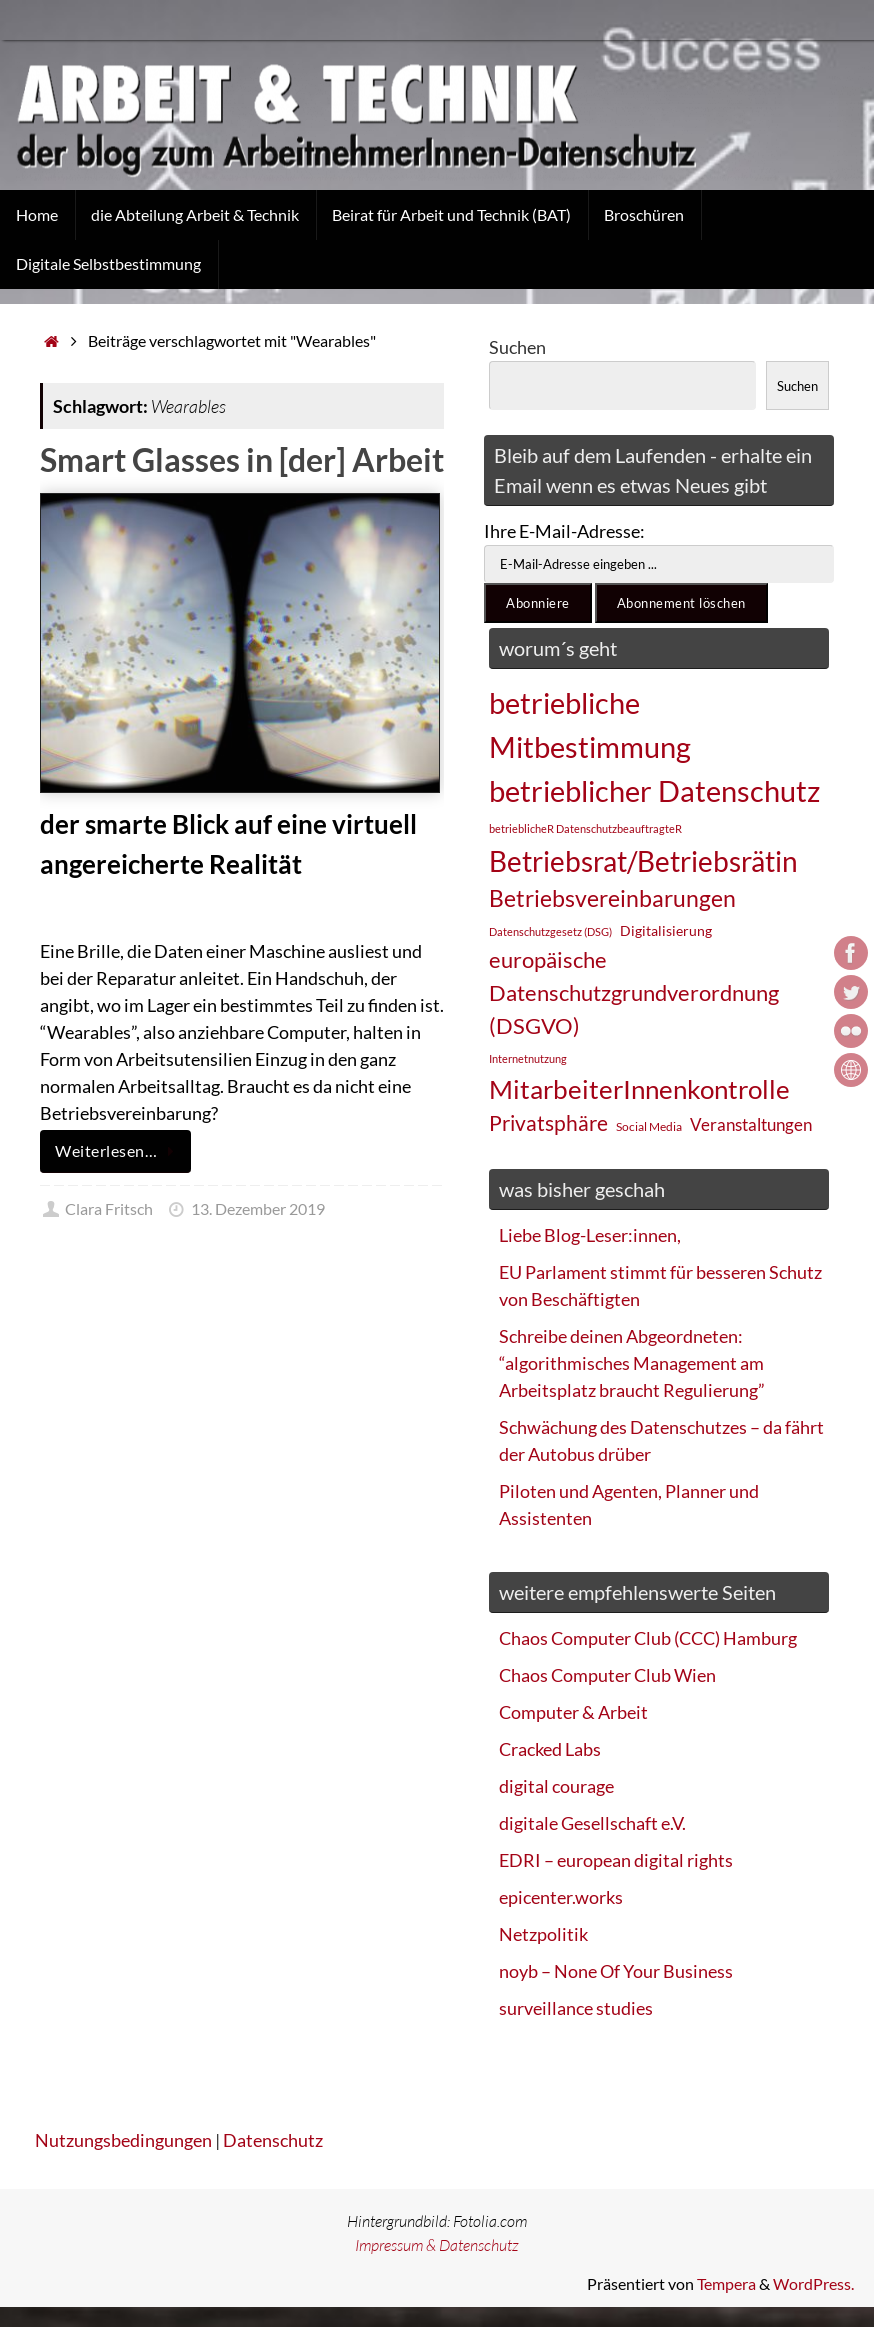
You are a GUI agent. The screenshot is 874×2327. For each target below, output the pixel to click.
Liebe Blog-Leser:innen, (590, 1235)
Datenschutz (273, 2140)
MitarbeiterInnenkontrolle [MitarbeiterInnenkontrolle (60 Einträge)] (639, 1089)
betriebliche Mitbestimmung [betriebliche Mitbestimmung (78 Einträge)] (590, 724)
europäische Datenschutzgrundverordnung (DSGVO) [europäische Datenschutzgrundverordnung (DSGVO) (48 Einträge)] (634, 992)
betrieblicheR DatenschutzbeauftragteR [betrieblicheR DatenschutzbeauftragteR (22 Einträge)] (585, 828)
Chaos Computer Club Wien (607, 1675)
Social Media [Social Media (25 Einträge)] (649, 1126)
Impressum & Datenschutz (437, 2245)
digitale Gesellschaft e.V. (592, 1823)
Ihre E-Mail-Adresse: (564, 531)
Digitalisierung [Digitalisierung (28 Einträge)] (666, 930)
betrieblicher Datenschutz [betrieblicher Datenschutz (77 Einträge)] (654, 790)
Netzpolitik (543, 1934)
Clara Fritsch (109, 1208)
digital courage (556, 1786)
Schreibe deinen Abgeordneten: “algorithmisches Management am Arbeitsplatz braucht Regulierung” (632, 1363)
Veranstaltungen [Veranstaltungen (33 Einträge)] (751, 1125)
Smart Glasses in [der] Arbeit (242, 459)
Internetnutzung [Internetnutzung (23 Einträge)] (528, 1058)
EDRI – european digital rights (616, 1860)
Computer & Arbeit (573, 1712)
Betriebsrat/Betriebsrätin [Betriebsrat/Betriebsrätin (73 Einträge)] (643, 861)
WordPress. (813, 2283)
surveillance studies (576, 2008)
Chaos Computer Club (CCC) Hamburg (648, 1638)
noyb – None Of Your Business (616, 1971)
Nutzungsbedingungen (123, 2140)
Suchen (517, 347)
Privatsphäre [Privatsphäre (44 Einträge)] (548, 1123)
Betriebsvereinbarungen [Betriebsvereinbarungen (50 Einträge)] (612, 898)
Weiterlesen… (119, 1151)
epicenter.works (561, 1897)
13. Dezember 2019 (258, 1208)
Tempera (726, 2283)
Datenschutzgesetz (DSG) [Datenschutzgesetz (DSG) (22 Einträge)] (550, 931)
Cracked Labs (550, 1749)
